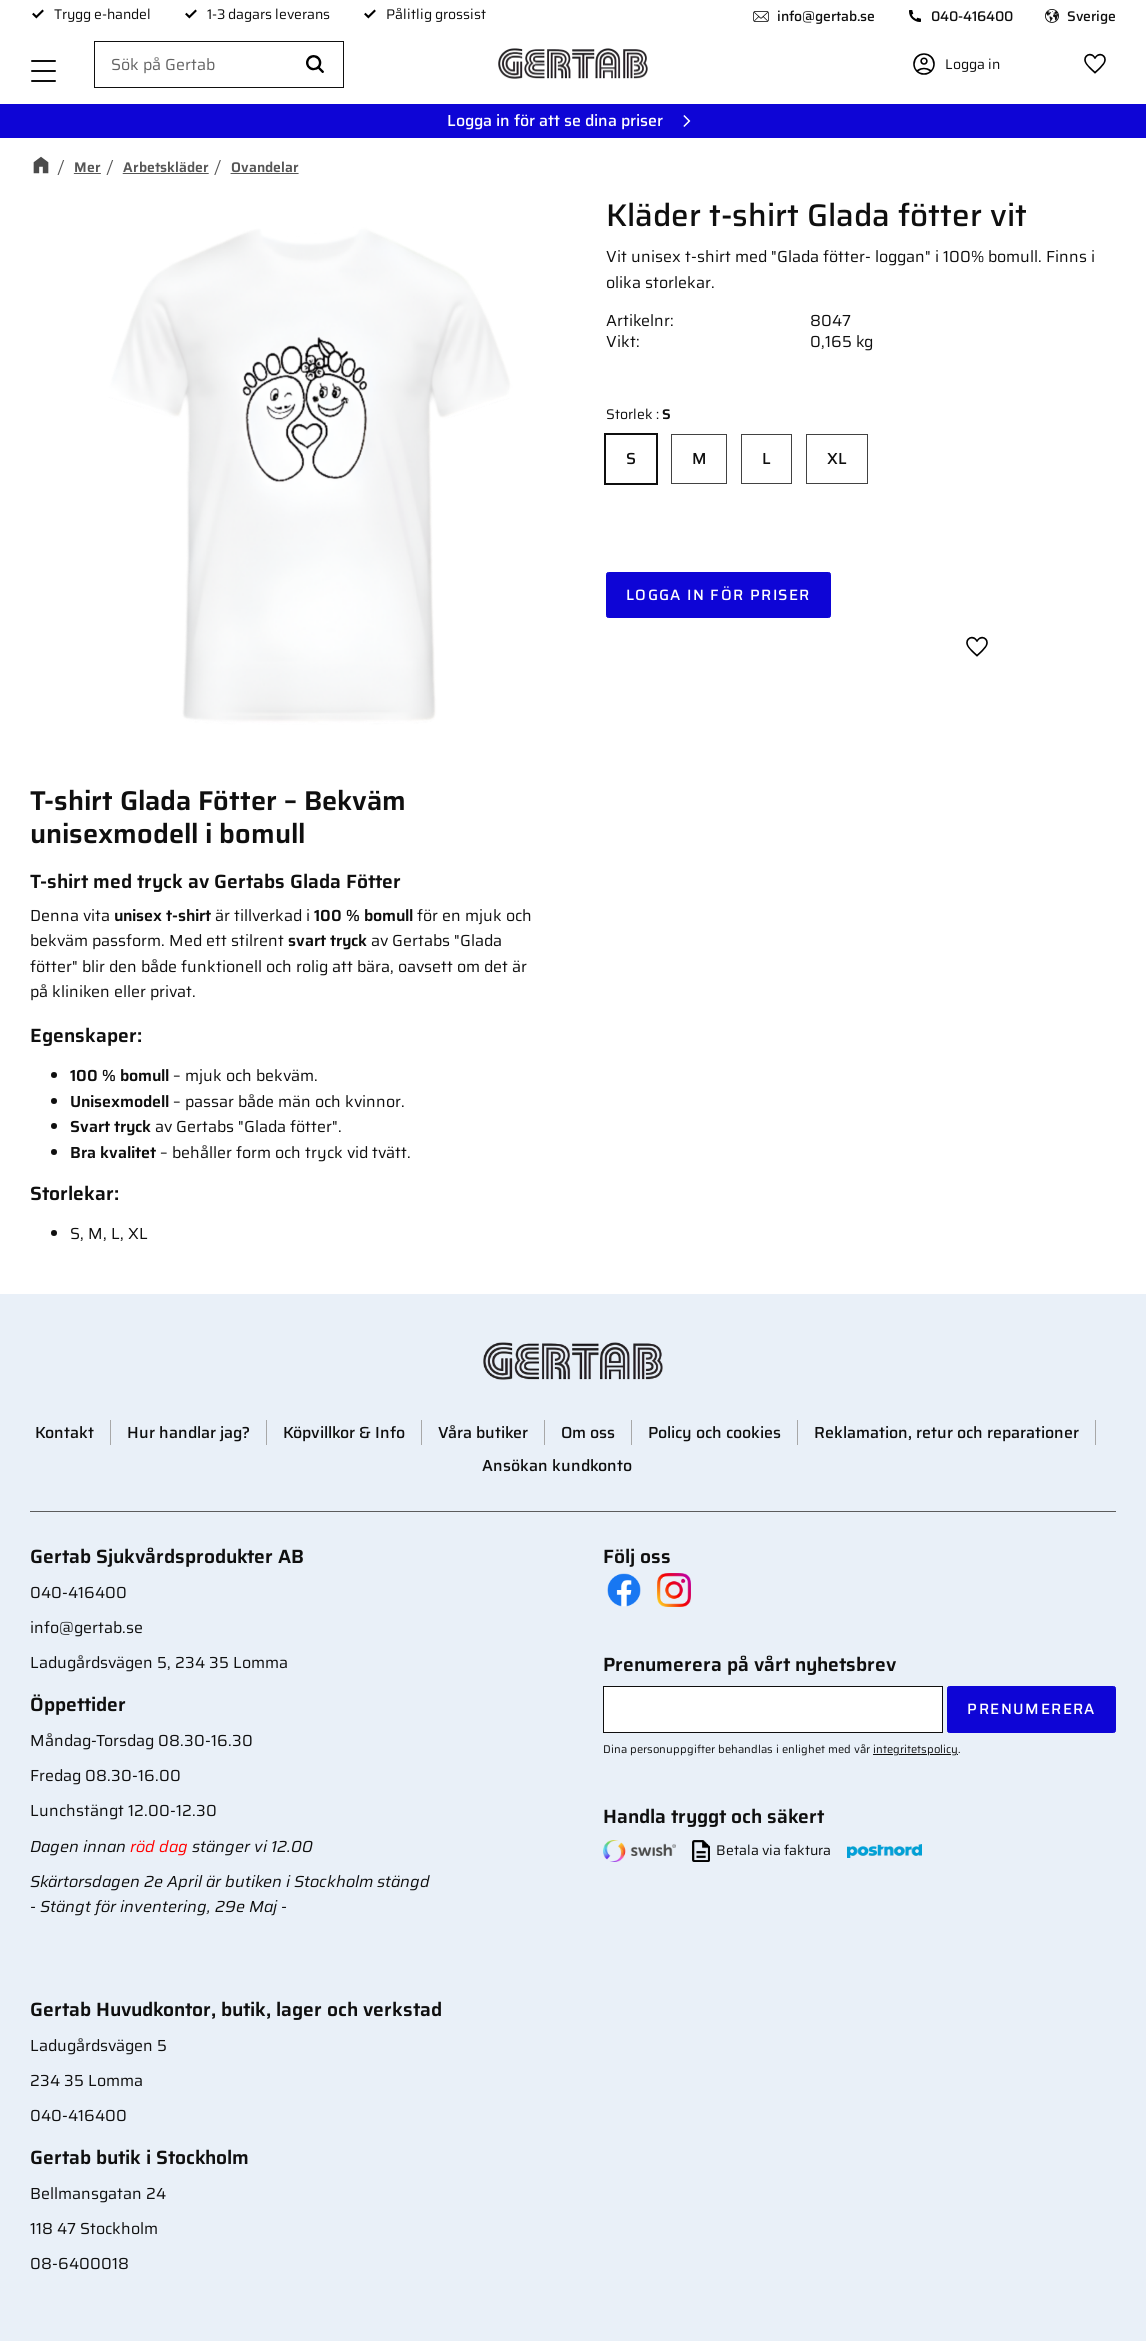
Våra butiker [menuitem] (483, 1432)
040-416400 (972, 16)
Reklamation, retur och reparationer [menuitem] (946, 1432)
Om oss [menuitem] (588, 1432)
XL (837, 458)
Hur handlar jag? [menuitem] (188, 1432)
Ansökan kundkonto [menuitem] (557, 1465)
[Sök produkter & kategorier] (219, 65)
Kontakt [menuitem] (64, 1432)
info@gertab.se (826, 16)
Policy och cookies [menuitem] (714, 1432)
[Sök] (315, 65)
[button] (44, 72)
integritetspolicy (915, 1749)
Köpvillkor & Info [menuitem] (344, 1432)
